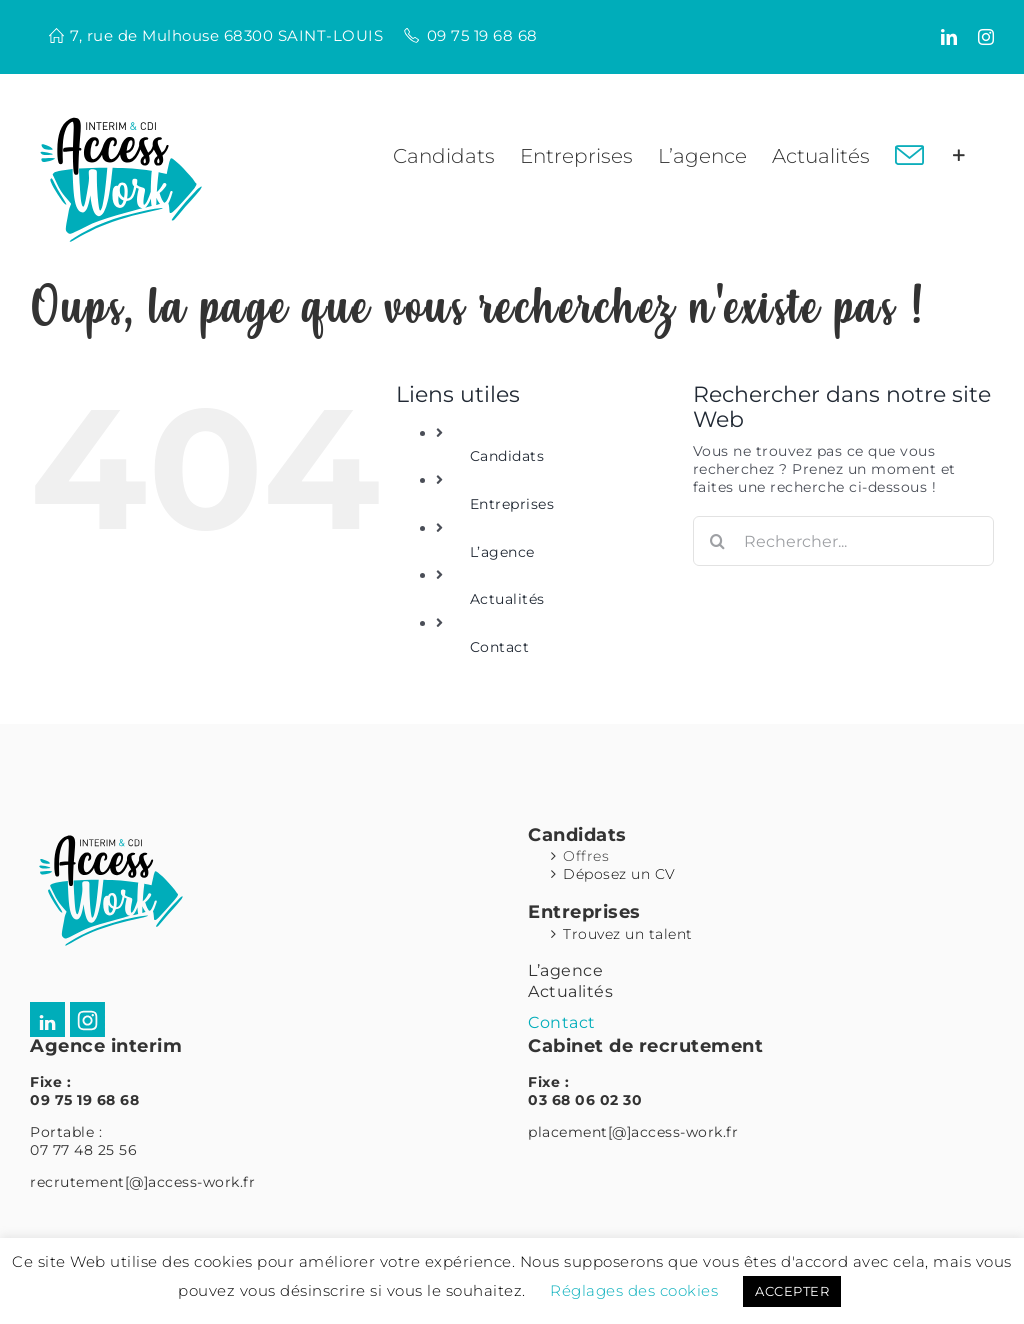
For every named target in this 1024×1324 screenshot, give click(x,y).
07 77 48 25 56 (83, 1150)
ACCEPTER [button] (792, 1291)
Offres (586, 856)
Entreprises (512, 504)
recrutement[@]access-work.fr (142, 1182)
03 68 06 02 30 (585, 1100)
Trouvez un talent (628, 934)
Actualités (507, 599)
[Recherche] (718, 541)
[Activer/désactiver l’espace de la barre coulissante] (959, 156)
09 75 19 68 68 (482, 35)
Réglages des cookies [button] (634, 1290)
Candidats (507, 456)
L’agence (502, 552)
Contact (500, 647)
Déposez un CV (619, 874)
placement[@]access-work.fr (633, 1132)
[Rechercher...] (843, 541)
